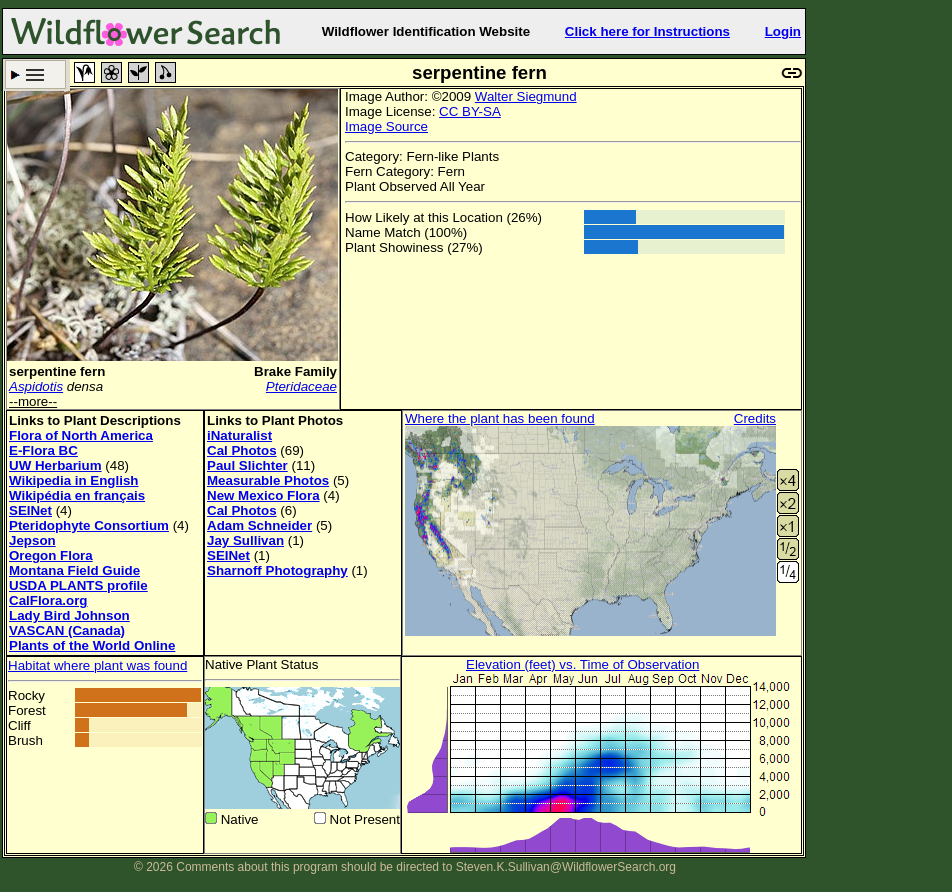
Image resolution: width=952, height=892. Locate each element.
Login (783, 31)
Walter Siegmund (526, 96)
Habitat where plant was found (97, 665)
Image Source (386, 126)
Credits (755, 418)
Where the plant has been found (500, 418)
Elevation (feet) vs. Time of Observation (582, 664)
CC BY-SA (470, 111)
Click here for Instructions (647, 31)
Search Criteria (35, 74)
